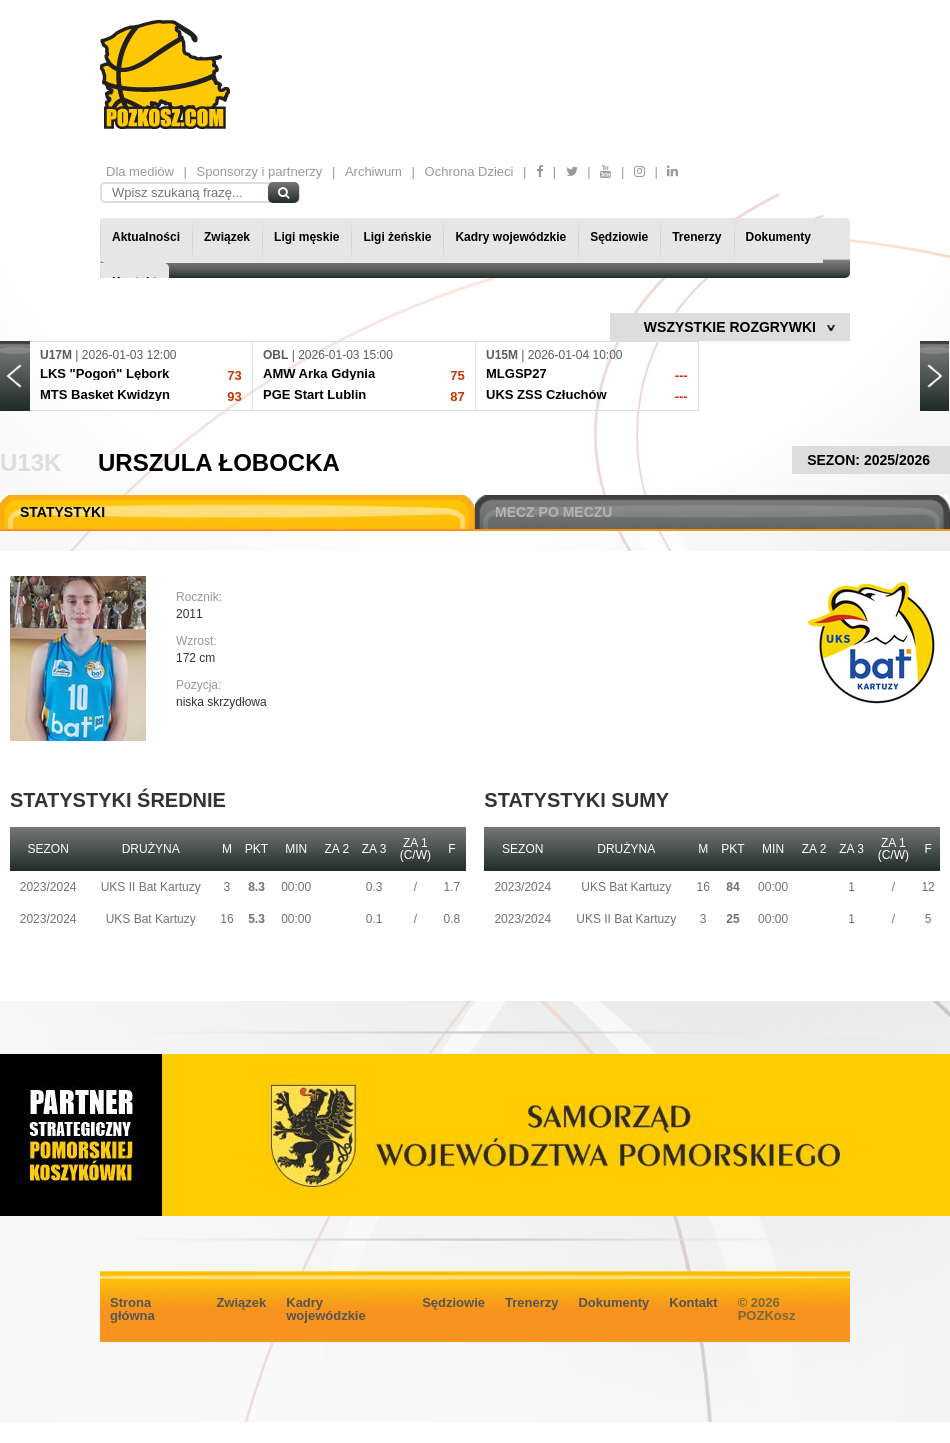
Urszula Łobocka (219, 462)
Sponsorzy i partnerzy (260, 171)
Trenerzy (696, 237)
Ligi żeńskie (397, 237)
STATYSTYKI (62, 512)
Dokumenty (778, 237)
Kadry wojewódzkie (510, 237)
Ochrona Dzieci (469, 171)
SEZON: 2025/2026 (871, 460)
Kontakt (693, 1302)
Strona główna (132, 1309)
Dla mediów (140, 171)
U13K (30, 462)
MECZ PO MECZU (553, 512)
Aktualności (146, 237)
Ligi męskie (306, 237)
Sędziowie (619, 237)
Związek (227, 237)
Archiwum (373, 171)
